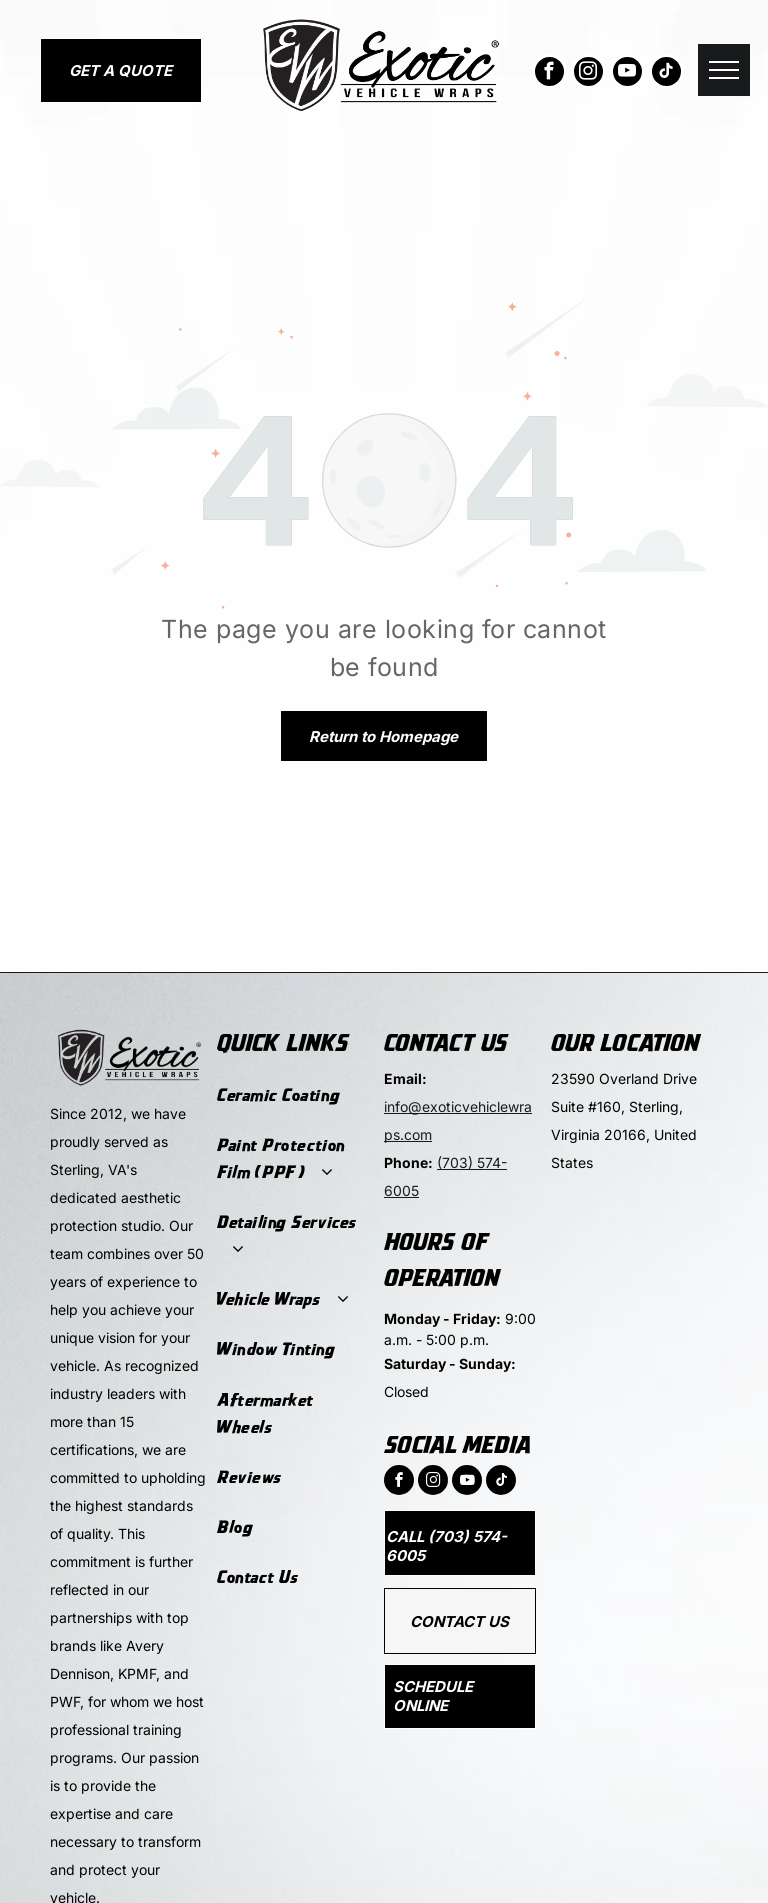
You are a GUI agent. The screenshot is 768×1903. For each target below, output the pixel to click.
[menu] (724, 70)
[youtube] (627, 74)
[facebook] (549, 74)
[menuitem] (290, 1095)
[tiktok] (666, 74)
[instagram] (588, 74)
